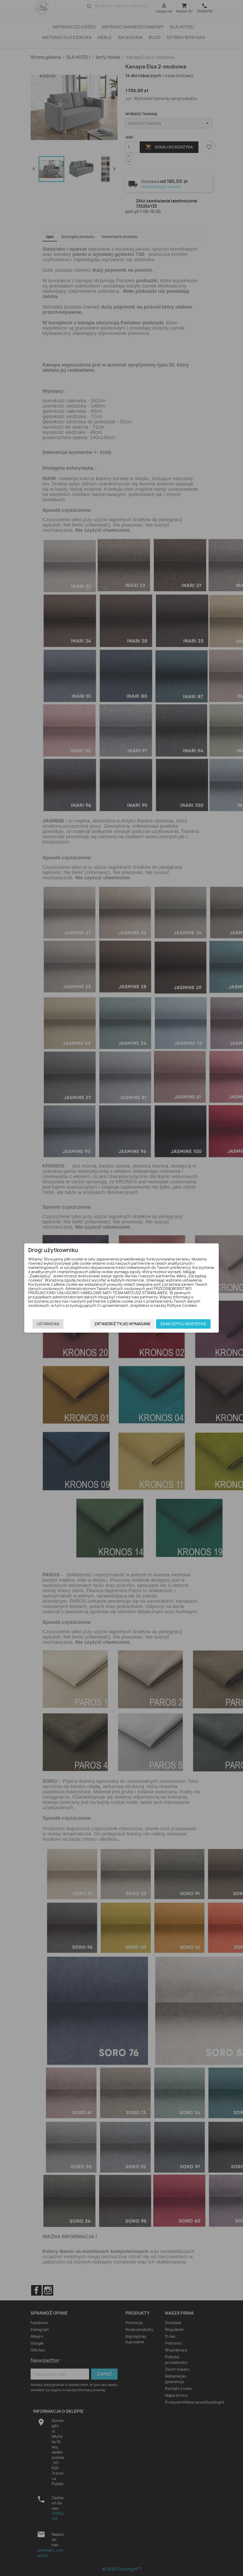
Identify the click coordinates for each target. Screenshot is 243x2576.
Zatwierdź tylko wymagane (122, 1323)
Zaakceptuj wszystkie (183, 1323)
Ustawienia (48, 1323)
